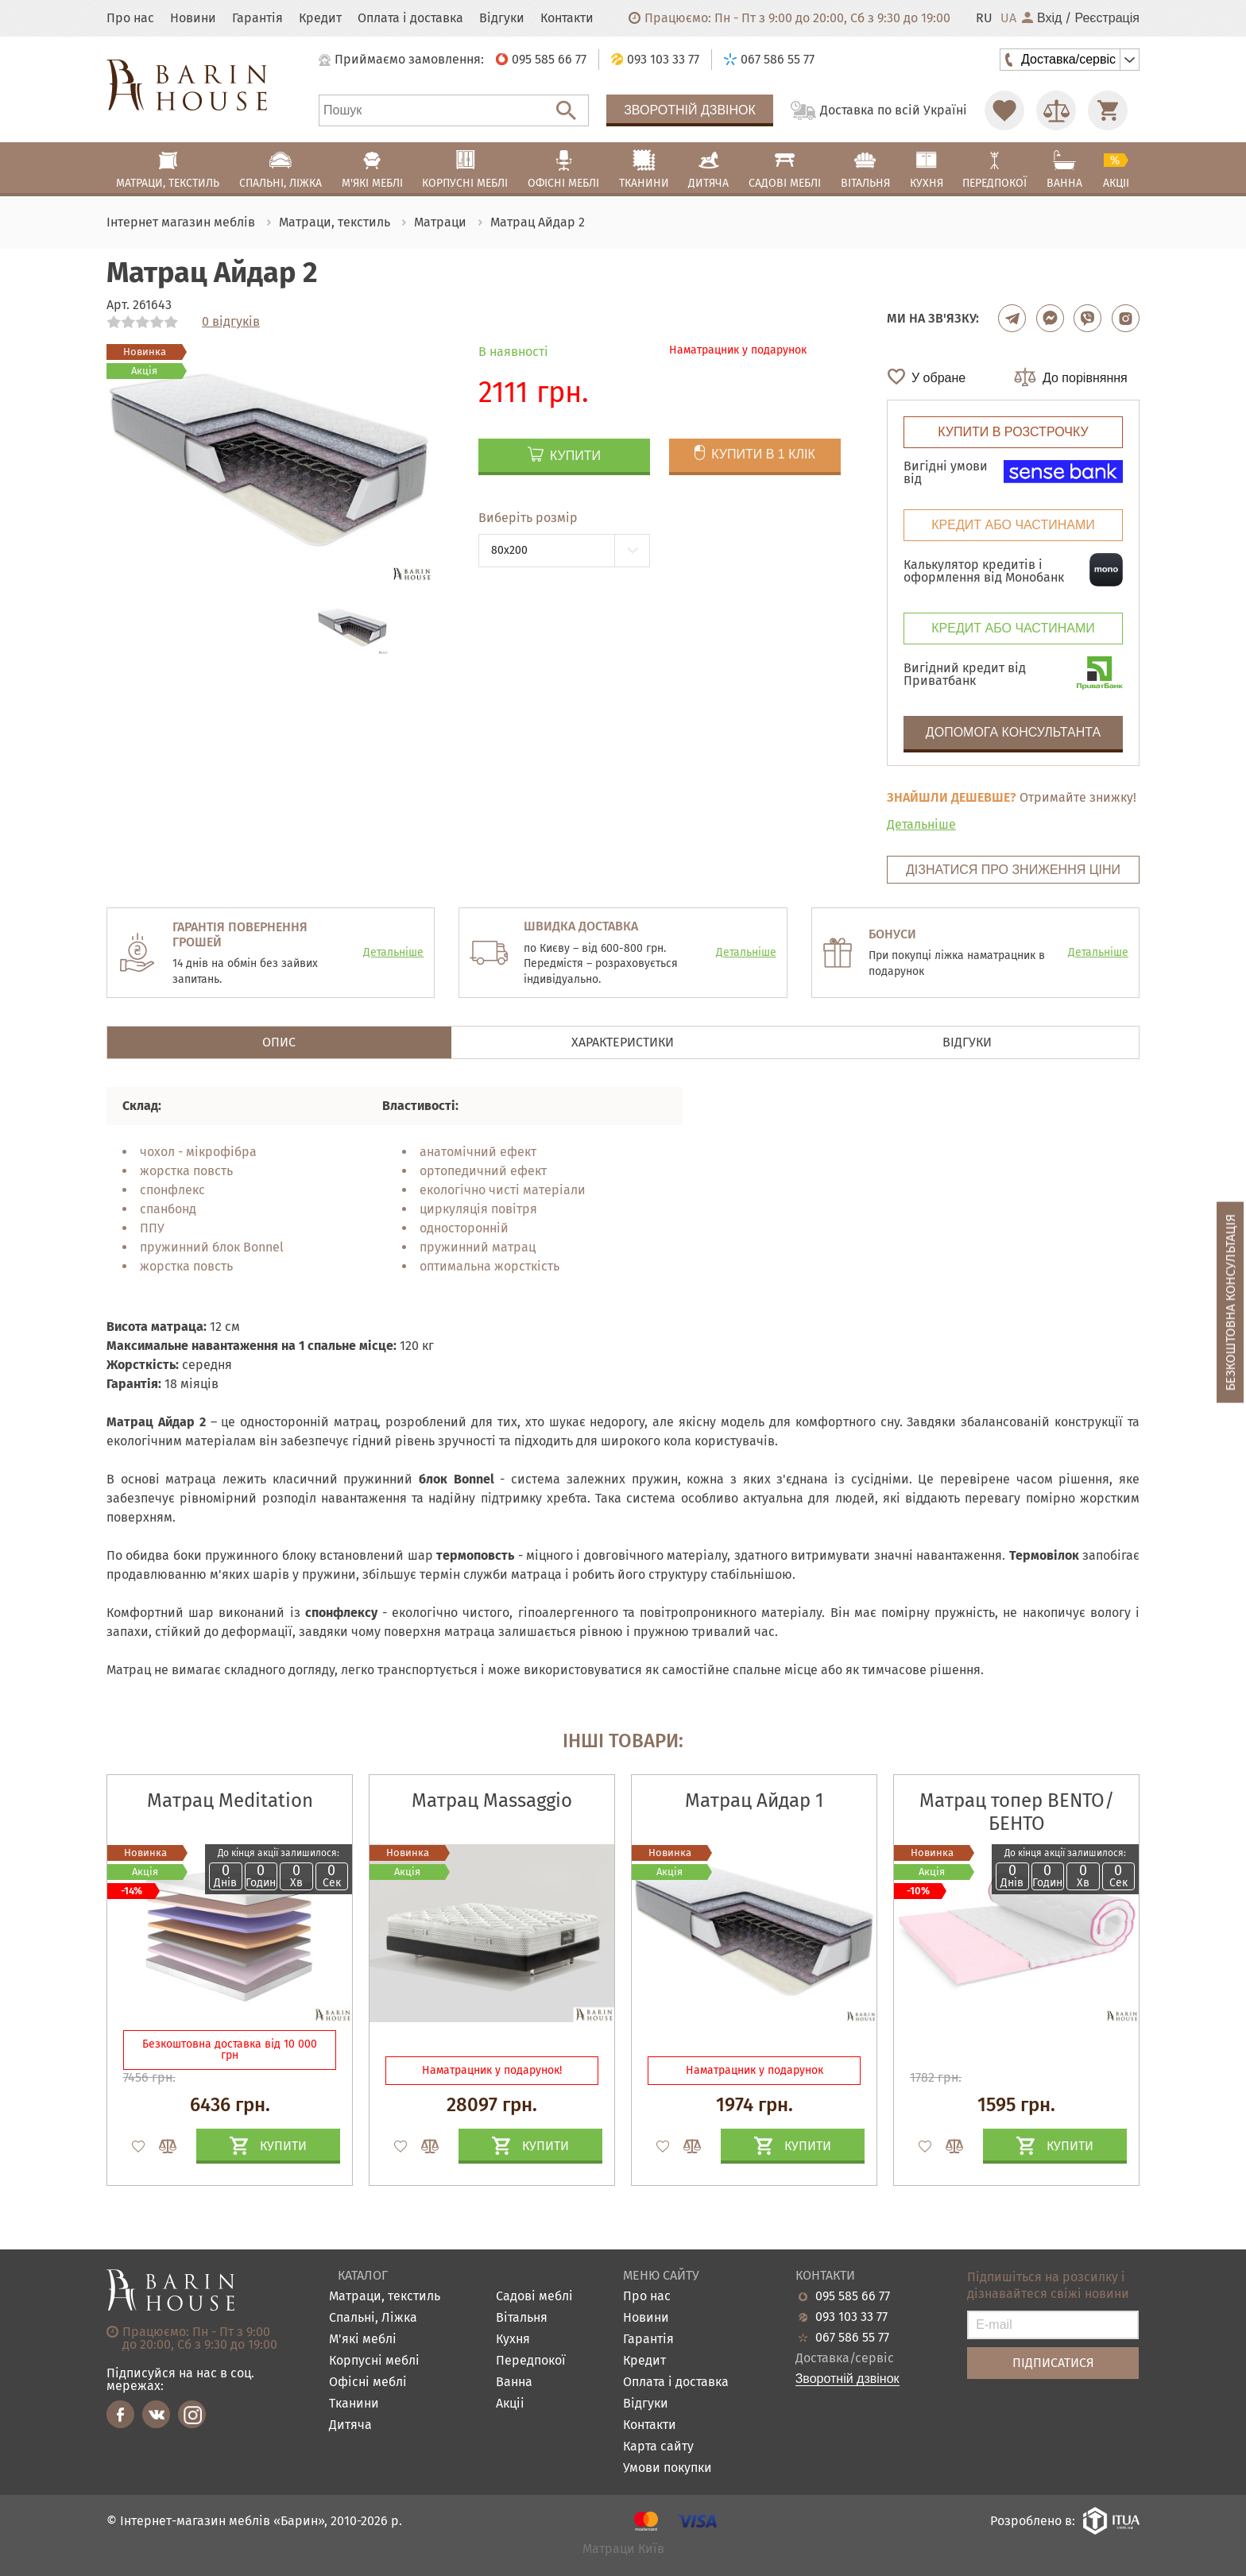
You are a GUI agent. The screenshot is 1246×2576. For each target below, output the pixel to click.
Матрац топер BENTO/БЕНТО (1016, 1812)
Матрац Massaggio (492, 1800)
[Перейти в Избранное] (1004, 110)
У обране (938, 378)
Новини (193, 18)
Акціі (510, 2404)
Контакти (567, 18)
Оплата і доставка (410, 18)
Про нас (130, 18)
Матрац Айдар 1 (754, 1800)
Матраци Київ (623, 2549)
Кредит (320, 18)
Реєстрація (1107, 18)
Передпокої (531, 2361)
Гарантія (257, 18)
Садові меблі (534, 2296)
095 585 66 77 (852, 2296)
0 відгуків (231, 321)
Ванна (514, 2382)
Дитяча (350, 2425)
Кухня (513, 2339)
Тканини (354, 2404)
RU (984, 18)
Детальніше (921, 824)
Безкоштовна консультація (1230, 1302)
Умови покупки (667, 2468)
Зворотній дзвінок (690, 110)
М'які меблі (363, 2339)
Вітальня (522, 2318)
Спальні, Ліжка (373, 2318)
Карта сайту (658, 2447)
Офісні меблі (368, 2382)
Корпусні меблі (374, 2361)
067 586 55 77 (852, 2337)
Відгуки (501, 18)
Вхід (1042, 18)
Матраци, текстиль (384, 2296)
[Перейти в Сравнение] (1056, 110)
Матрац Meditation (230, 1800)
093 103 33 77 (851, 2317)
